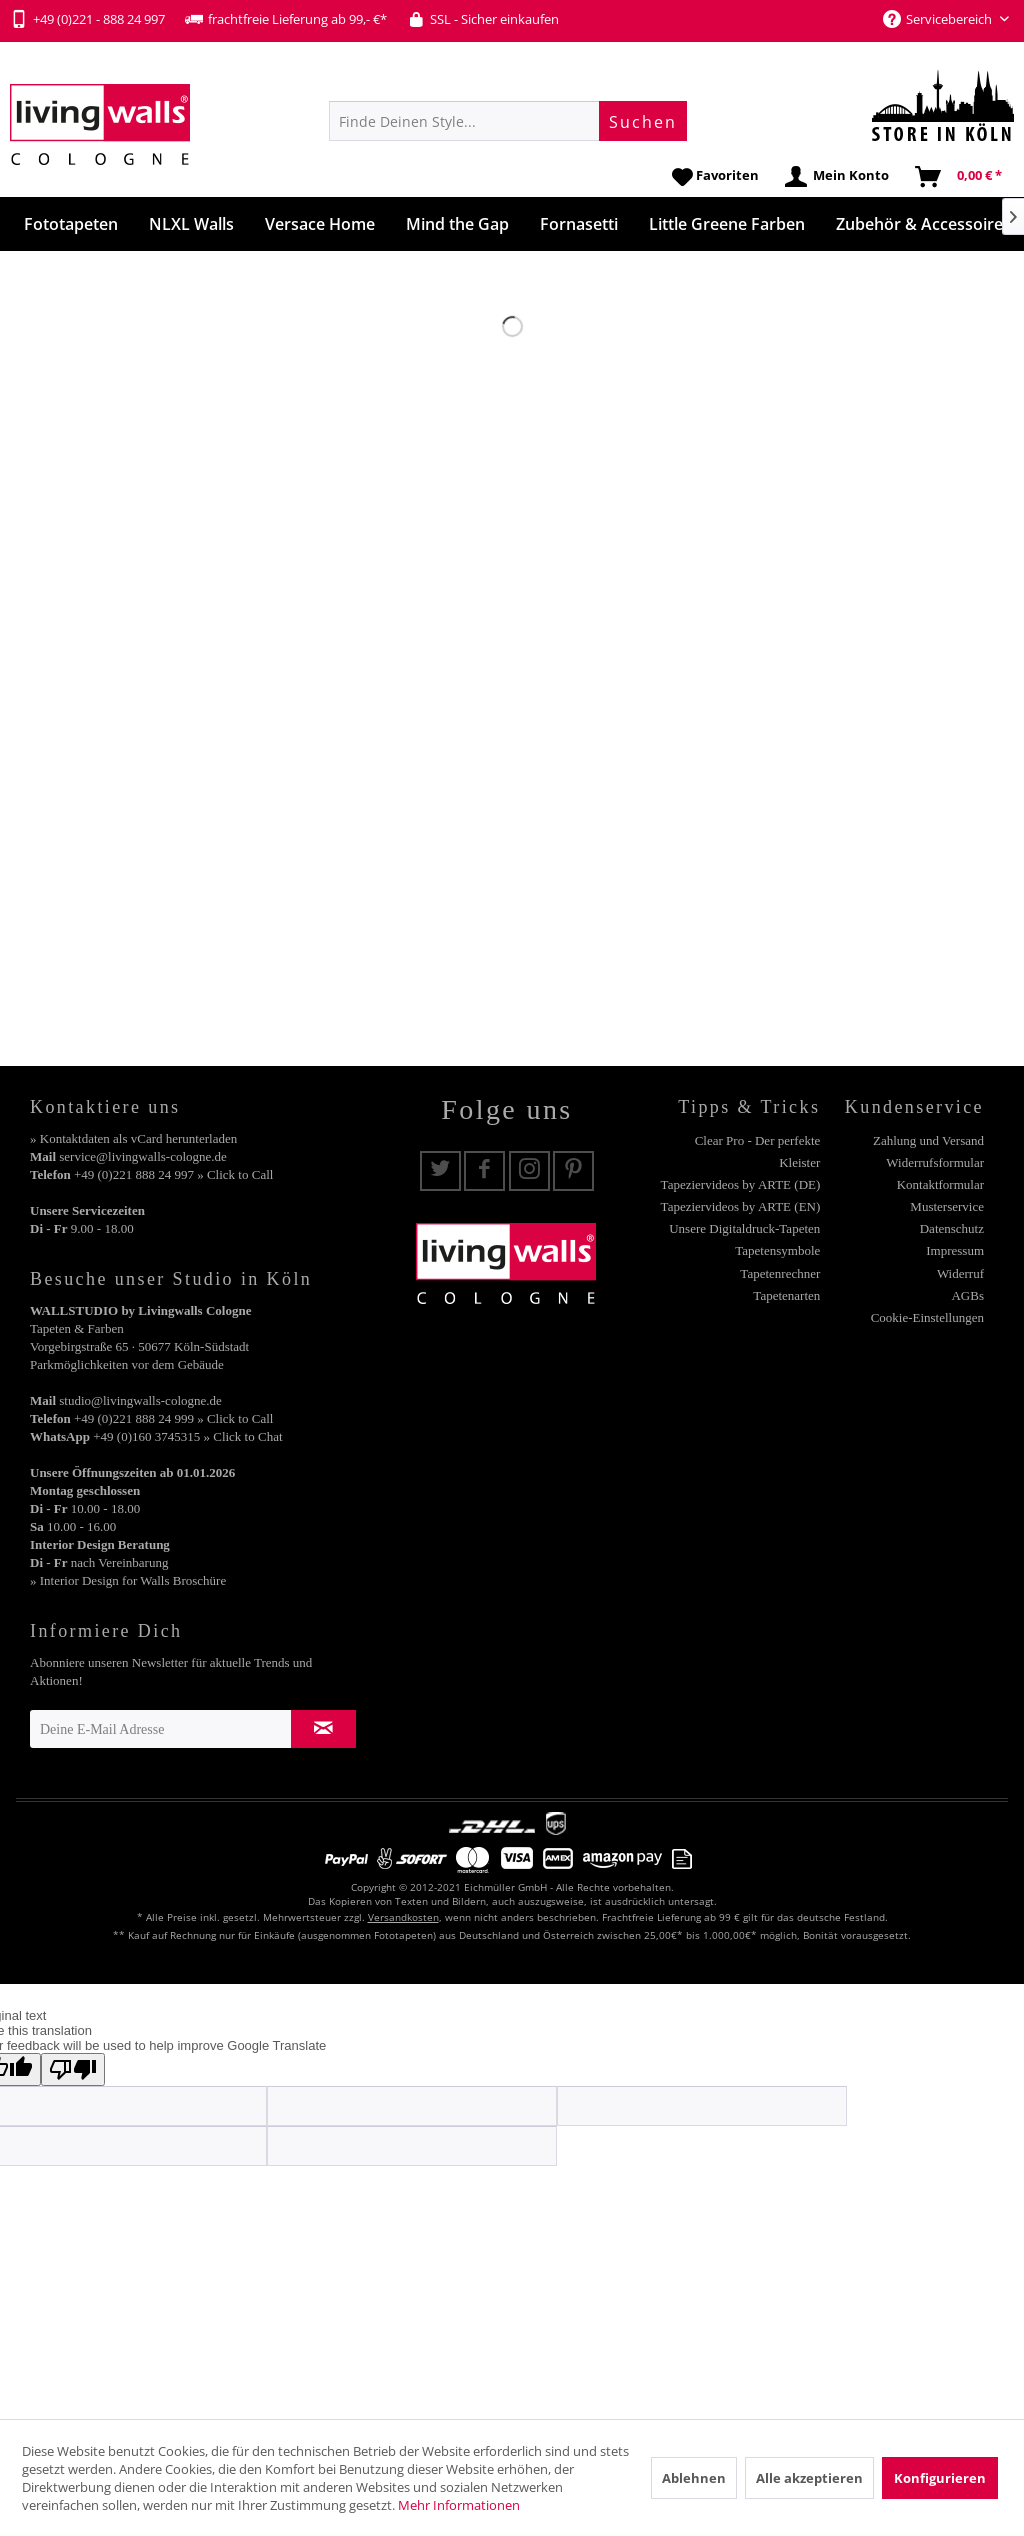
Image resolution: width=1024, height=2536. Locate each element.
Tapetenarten (786, 1295)
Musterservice (947, 1206)
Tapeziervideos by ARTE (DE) (741, 1184)
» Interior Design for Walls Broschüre (128, 1580)
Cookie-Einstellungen (927, 1317)
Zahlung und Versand (928, 1140)
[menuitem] (508, 121)
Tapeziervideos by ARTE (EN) (741, 1206)
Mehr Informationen (459, 2505)
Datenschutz (952, 1228)
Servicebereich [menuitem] (939, 19)
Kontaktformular (940, 1184)
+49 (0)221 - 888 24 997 (87, 19)
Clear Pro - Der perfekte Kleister (758, 1151)
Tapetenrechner (780, 1273)
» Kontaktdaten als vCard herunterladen (133, 1138)
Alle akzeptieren (809, 2478)
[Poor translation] (73, 2069)
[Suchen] (643, 121)
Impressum (955, 1250)
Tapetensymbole (777, 1250)
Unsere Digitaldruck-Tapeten (744, 1228)
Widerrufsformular (935, 1162)
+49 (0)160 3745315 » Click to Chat (187, 1436)
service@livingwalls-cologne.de (143, 1156)
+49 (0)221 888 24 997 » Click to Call (173, 1174)
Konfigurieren (940, 2478)
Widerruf (960, 1273)
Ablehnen (694, 2478)
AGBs (967, 1295)
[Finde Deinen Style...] (508, 121)
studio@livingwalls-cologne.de (140, 1400)
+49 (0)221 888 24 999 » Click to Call (173, 1418)
